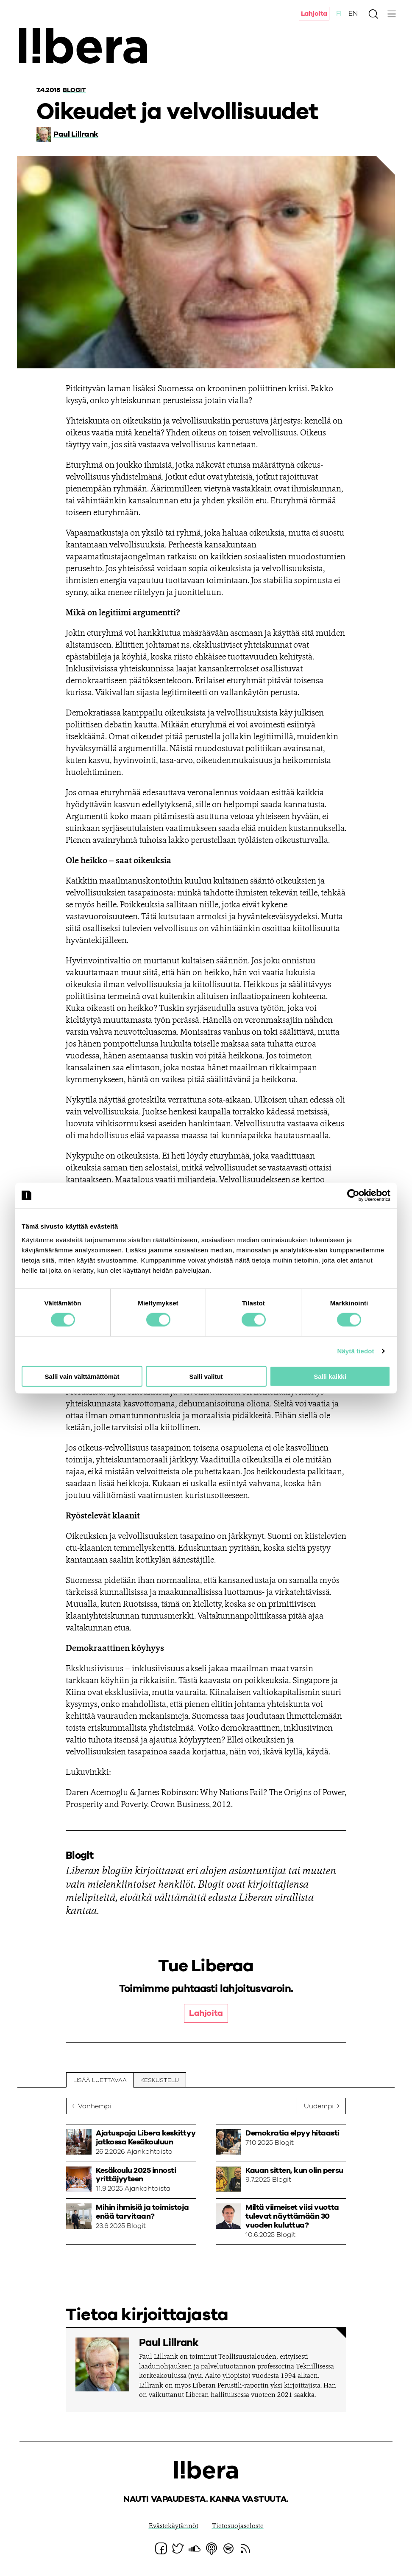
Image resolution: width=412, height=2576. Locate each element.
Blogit (75, 90)
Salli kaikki (330, 1376)
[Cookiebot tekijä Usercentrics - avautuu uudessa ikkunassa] (353, 1195)
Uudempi (318, 2106)
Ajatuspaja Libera (88, 47)
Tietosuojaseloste (238, 2526)
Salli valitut (206, 1376)
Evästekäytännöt (173, 2526)
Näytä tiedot (355, 1351)
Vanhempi (94, 2106)
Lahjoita (314, 14)
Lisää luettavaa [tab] (100, 2080)
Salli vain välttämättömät (82, 1376)
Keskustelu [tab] (160, 2080)
